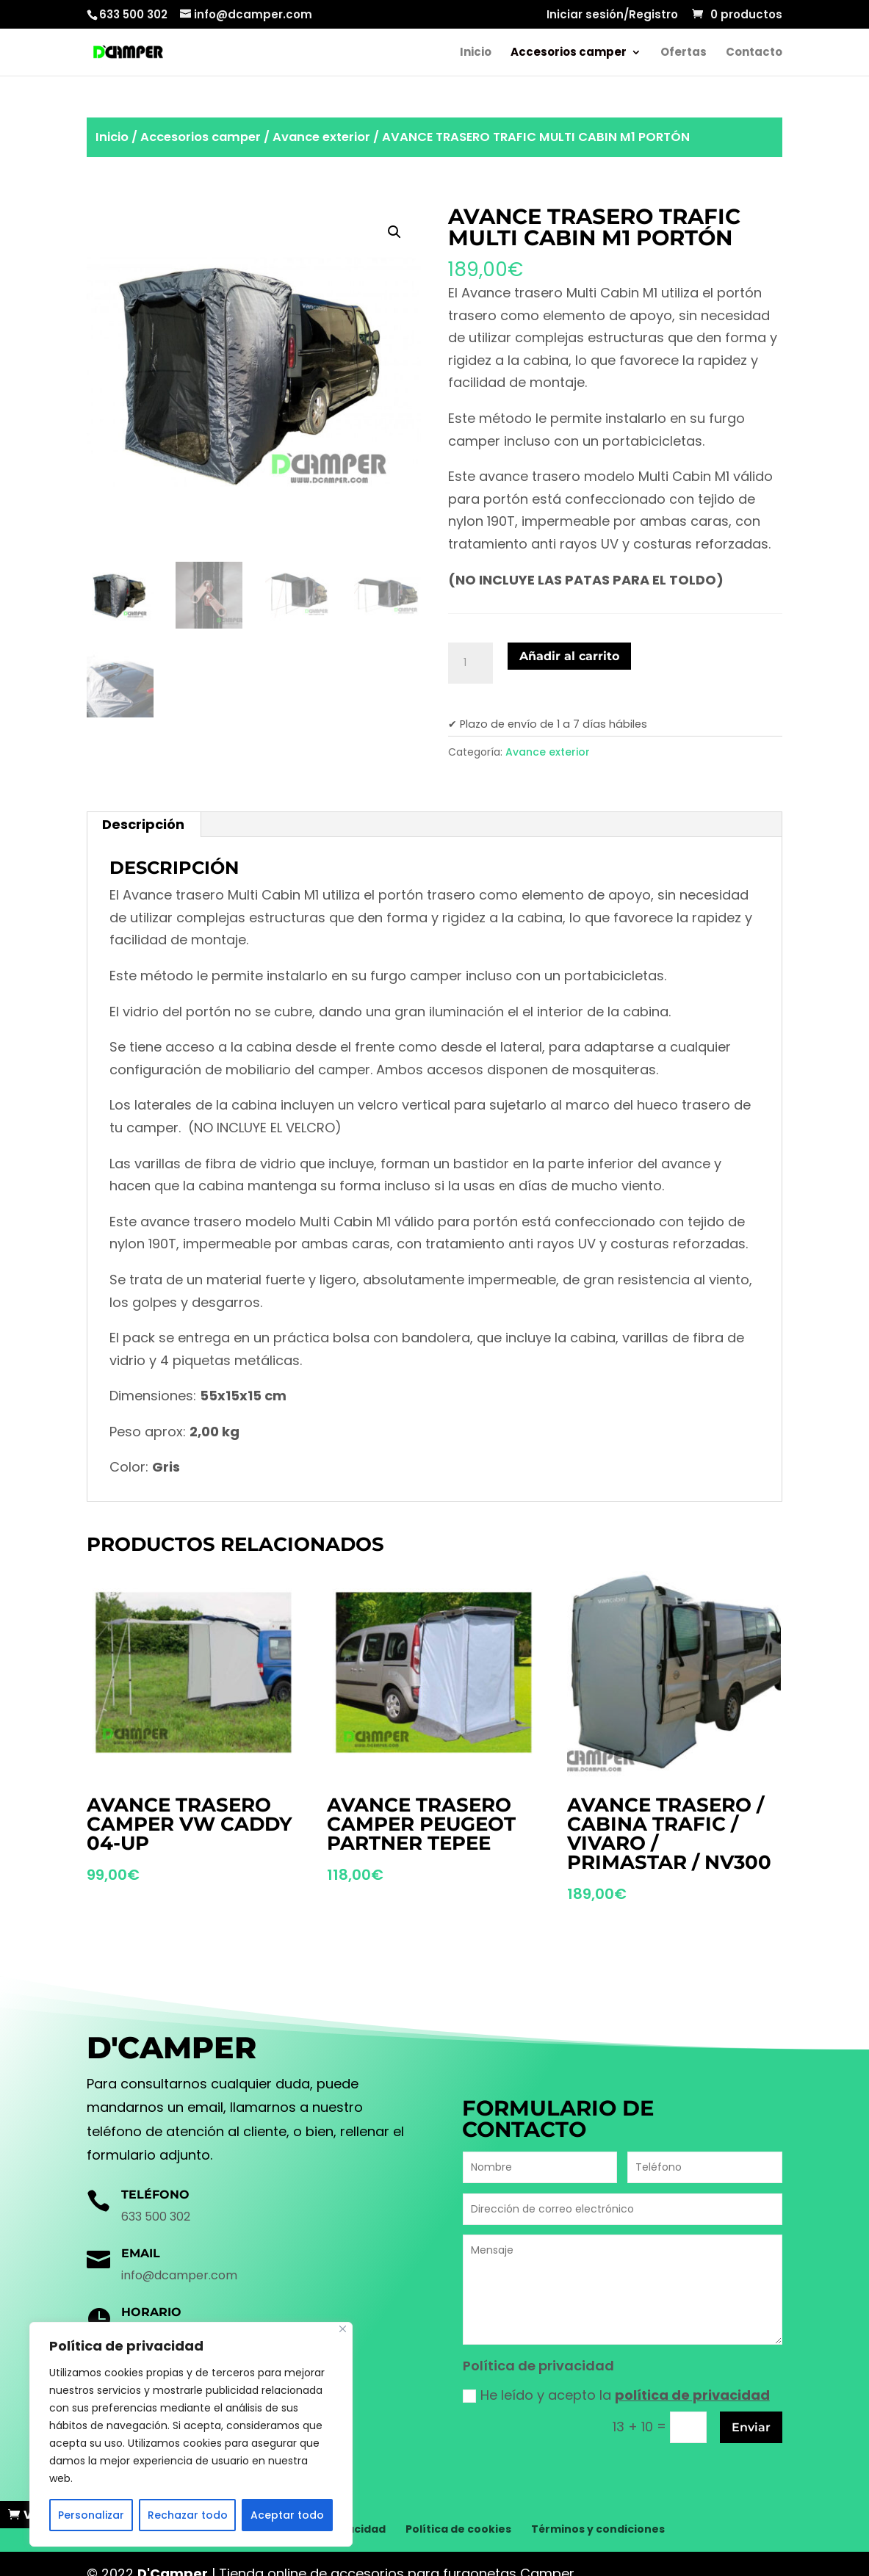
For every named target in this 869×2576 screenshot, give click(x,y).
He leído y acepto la (616, 2395)
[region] (191, 2434)
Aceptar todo (287, 2515)
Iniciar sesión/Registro (612, 15)
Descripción (143, 824)
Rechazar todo (188, 2515)
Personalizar (91, 2515)
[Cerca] (342, 2329)
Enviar (751, 2427)
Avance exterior (321, 137)
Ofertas (683, 53)
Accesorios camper (569, 53)
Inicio (475, 53)
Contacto (754, 53)
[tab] (143, 824)
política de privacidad (692, 2395)
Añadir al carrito (569, 656)
